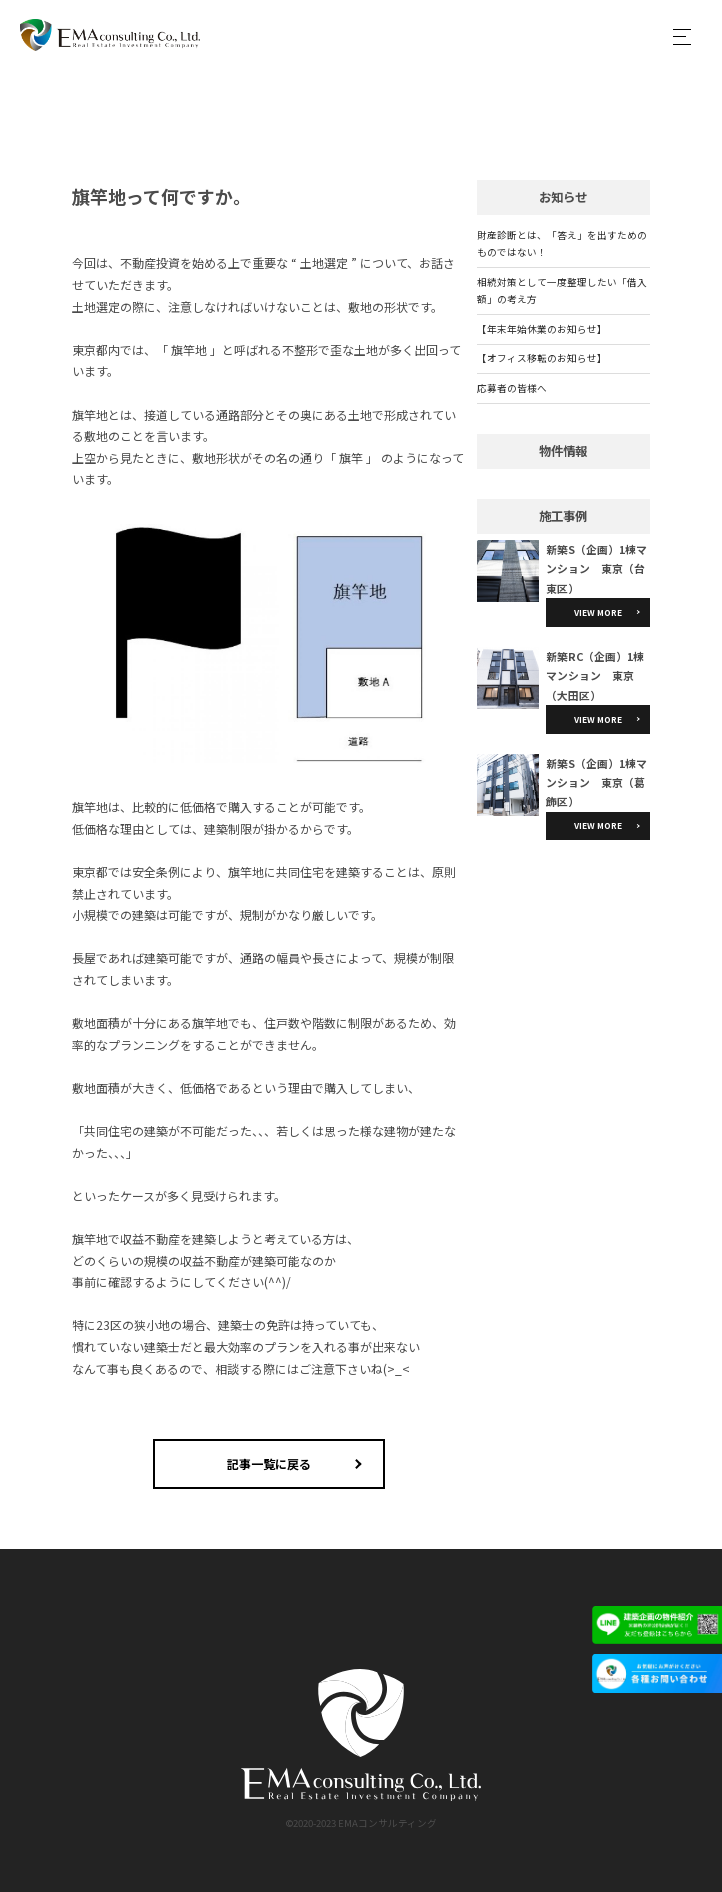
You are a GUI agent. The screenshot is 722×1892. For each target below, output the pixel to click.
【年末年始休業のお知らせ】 (542, 329)
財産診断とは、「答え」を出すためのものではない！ (562, 243)
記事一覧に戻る (269, 1463)
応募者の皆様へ (512, 388)
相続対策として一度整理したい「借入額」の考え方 (562, 290)
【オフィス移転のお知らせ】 (542, 358)
